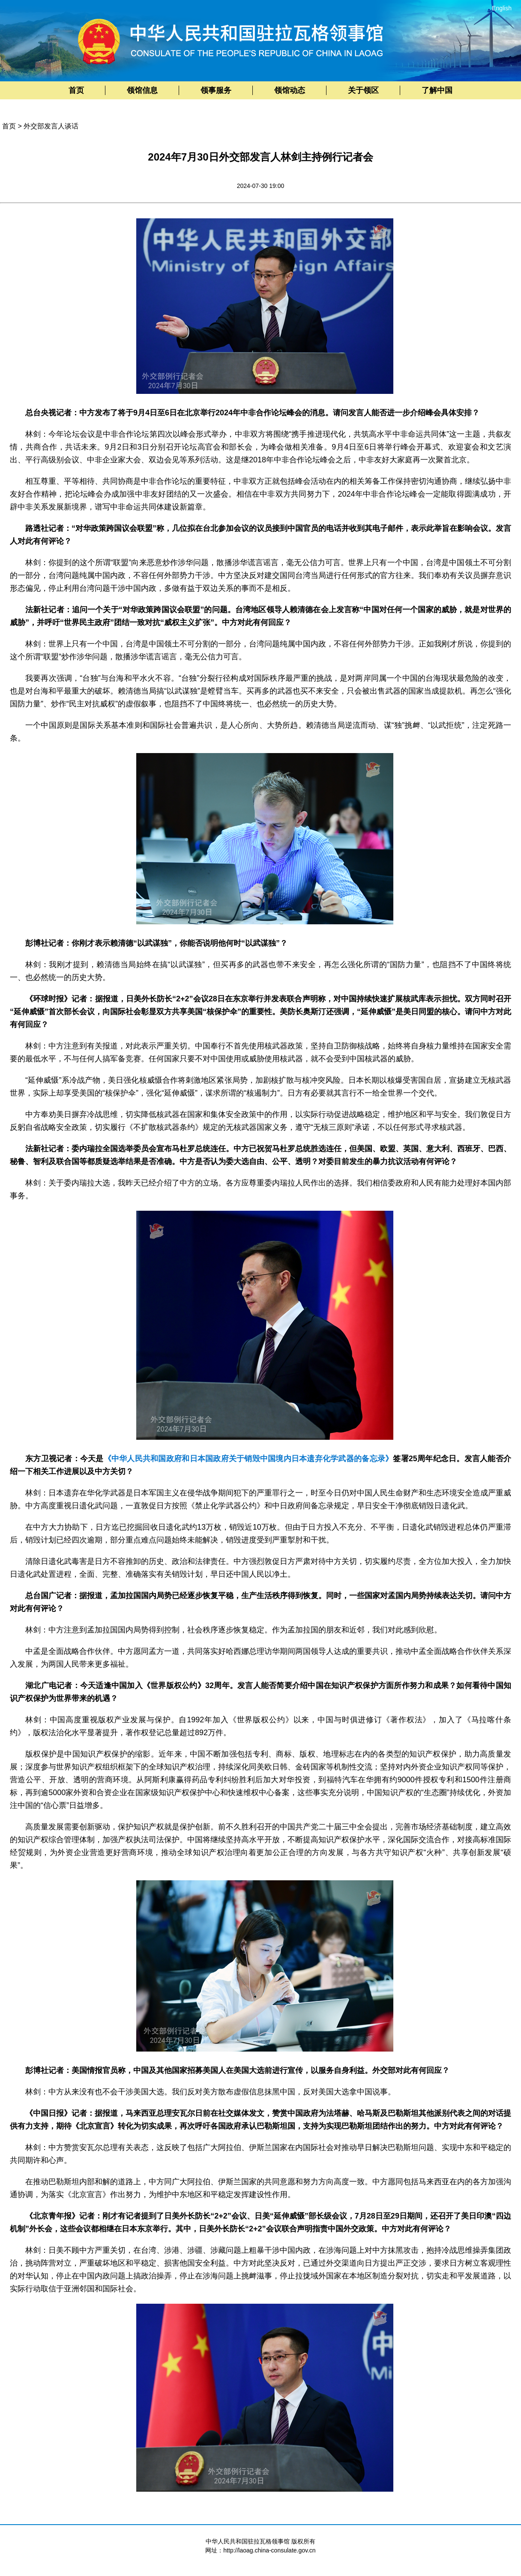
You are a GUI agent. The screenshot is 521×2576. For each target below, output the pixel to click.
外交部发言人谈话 (51, 126)
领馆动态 (289, 90)
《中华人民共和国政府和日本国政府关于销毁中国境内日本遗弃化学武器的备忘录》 (248, 1458)
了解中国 (437, 90)
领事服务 (216, 90)
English (502, 8)
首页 (76, 90)
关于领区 (363, 90)
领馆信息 (142, 90)
